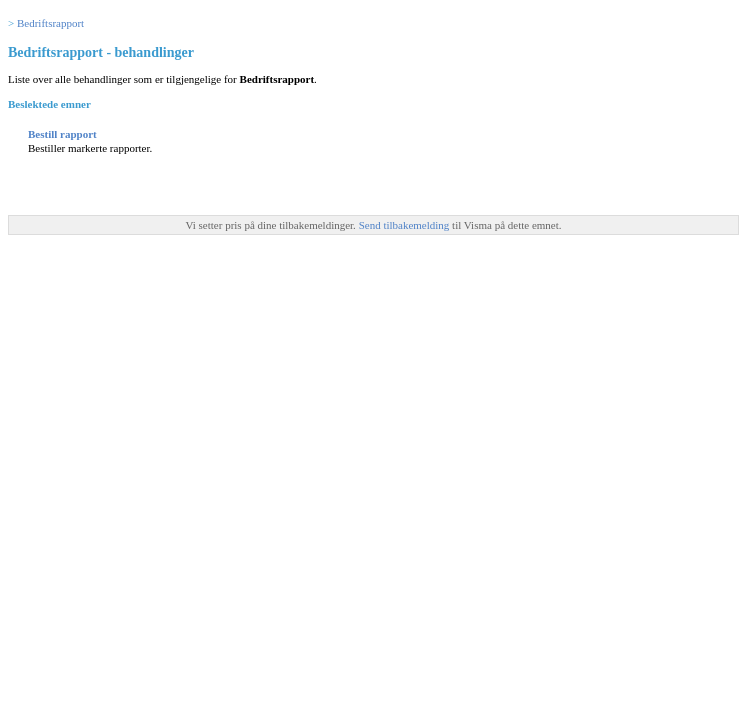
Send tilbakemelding (405, 225)
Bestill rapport (62, 134)
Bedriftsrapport (50, 23)
